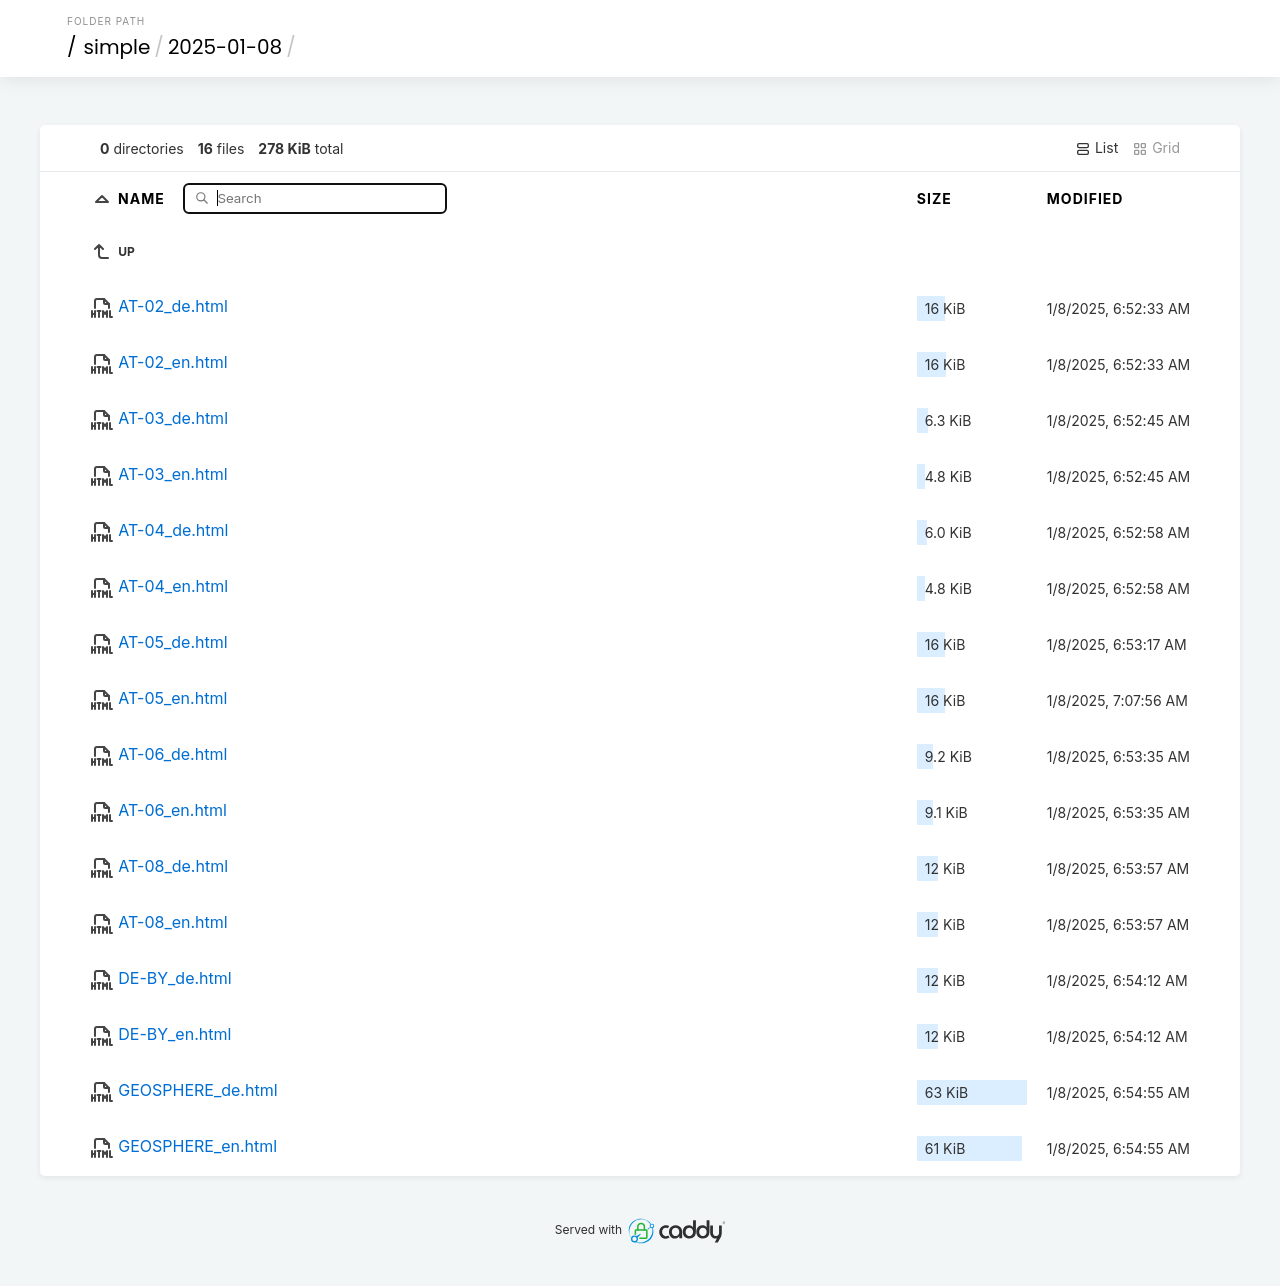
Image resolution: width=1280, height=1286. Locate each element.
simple (117, 47)
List (1096, 148)
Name (143, 197)
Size (934, 198)
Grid (1156, 148)
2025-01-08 (225, 47)
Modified (1085, 198)
